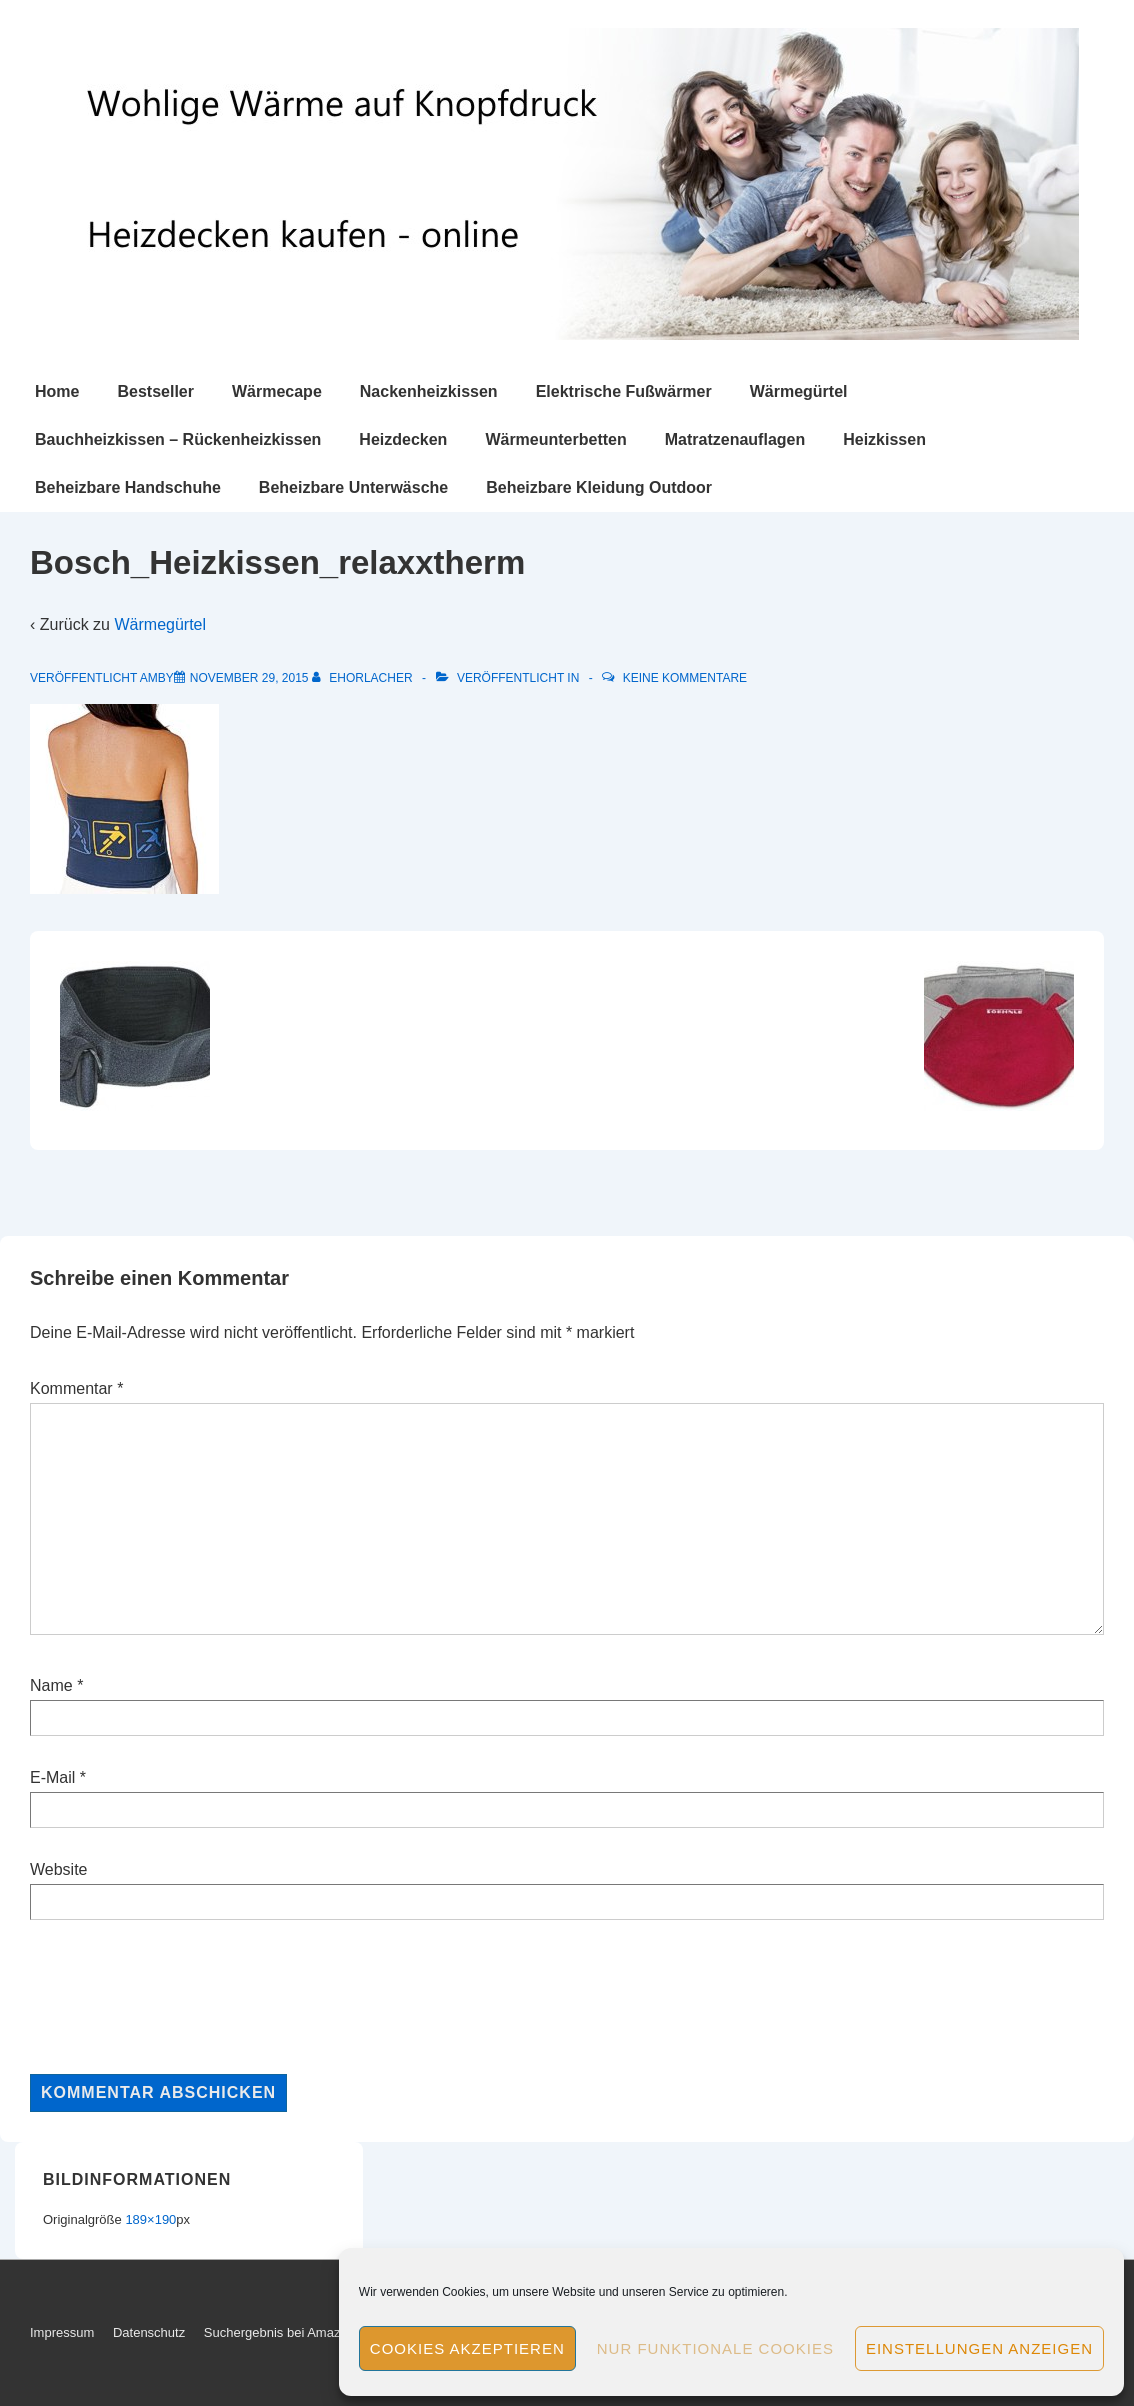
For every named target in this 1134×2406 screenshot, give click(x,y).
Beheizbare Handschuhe (128, 487)
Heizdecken (403, 439)
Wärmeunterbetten (555, 439)
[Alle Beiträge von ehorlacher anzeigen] (364, 678)
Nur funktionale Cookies (715, 2348)
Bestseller (155, 391)
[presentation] (182, 1997)
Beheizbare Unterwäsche (353, 487)
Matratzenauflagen (735, 439)
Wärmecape (277, 391)
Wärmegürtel (799, 391)
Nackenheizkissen (429, 391)
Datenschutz (149, 2332)
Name (51, 1685)
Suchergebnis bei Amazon (279, 2332)
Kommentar (76, 1388)
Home (57, 391)
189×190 (150, 2219)
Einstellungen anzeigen (979, 2348)
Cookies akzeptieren (467, 2348)
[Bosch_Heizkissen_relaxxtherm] (249, 678)
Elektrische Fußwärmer (624, 391)
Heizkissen (884, 439)
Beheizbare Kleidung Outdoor (599, 487)
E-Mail (52, 1777)
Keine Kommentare (685, 678)
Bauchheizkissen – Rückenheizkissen (178, 439)
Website (59, 1869)
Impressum (62, 2332)
